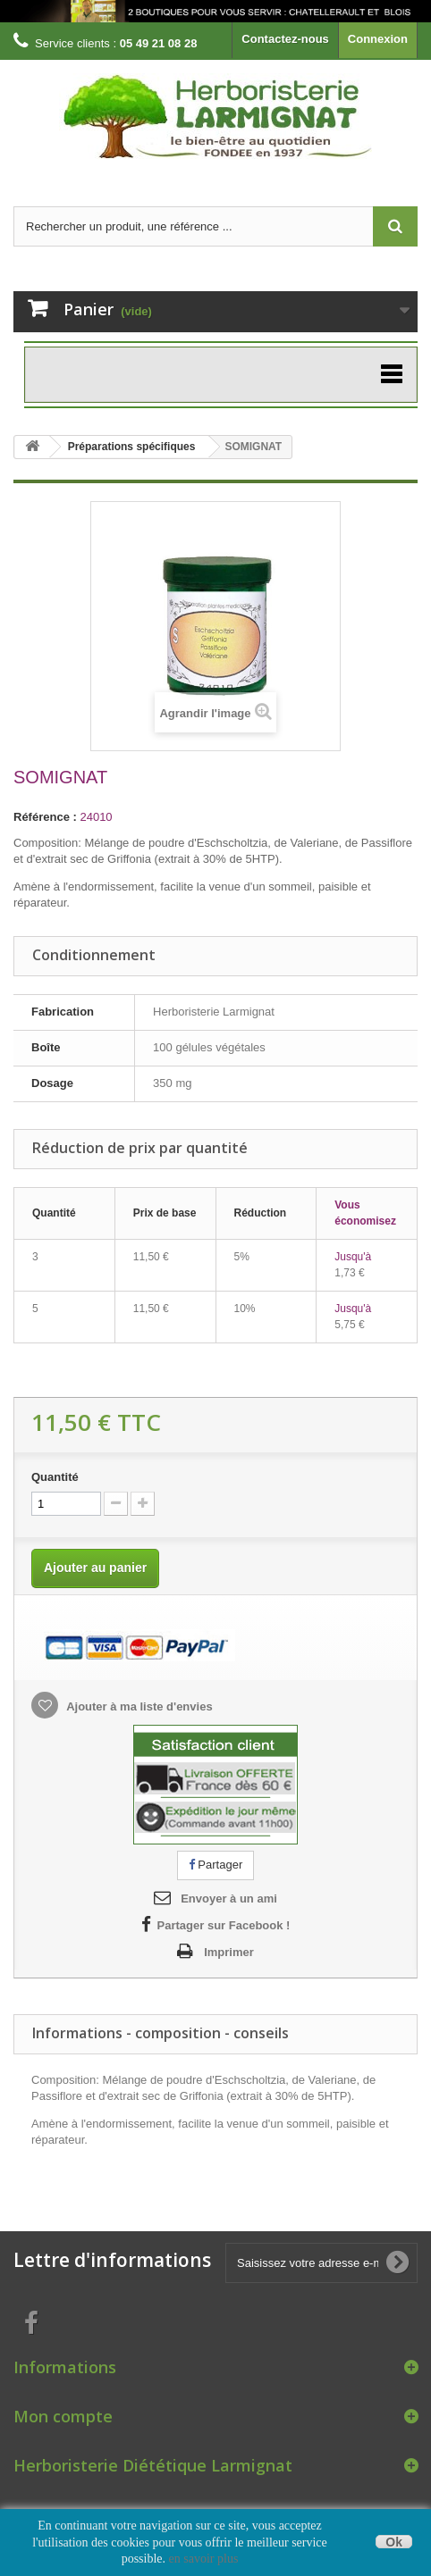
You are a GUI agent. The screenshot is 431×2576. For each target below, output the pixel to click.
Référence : (45, 817)
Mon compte (63, 2416)
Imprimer (229, 1952)
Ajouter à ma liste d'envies (138, 1706)
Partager (215, 1864)
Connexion (378, 39)
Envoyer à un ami (229, 1898)
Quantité (55, 1477)
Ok (393, 2541)
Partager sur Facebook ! (224, 1925)
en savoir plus (204, 2558)
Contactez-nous (285, 39)
